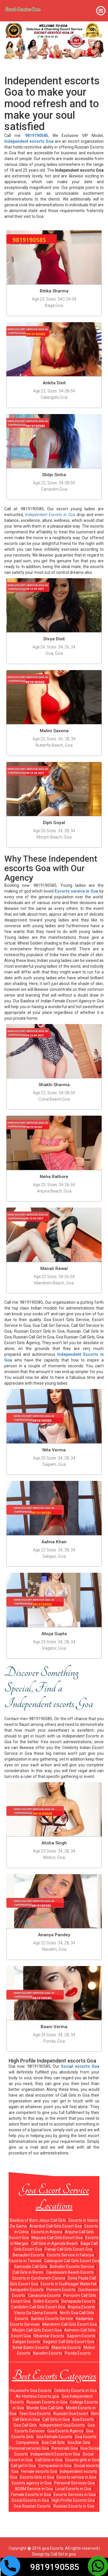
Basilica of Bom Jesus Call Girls (38, 2220)
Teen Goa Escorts (35, 2413)
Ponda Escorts (78, 2353)
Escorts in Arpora (46, 2232)
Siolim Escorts (46, 2301)
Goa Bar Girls (78, 2442)
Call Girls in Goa (56, 2419)
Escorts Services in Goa (75, 2494)
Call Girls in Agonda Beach (54, 2243)
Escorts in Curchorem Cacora (38, 2278)
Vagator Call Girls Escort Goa (68, 2341)
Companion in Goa (54, 2465)
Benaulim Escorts (28, 2255)
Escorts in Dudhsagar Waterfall (68, 2284)
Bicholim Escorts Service (72, 2266)
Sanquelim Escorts (27, 2289)
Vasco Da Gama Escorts (35, 2312)
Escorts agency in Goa (32, 2483)
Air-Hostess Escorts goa (37, 2396)
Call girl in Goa (23, 2465)
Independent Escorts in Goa (55, 2454)
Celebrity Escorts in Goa (75, 2390)
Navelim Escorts (47, 2353)
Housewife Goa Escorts (31, 2390)
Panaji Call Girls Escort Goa (68, 2249)
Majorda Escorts (66, 2347)
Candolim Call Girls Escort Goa (38, 2307)
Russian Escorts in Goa (46, 2402)
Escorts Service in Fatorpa (70, 2255)
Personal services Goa (29, 2448)
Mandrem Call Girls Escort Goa (69, 2324)
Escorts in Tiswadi (25, 2260)
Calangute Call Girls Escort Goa (71, 2260)
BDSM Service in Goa (34, 2488)
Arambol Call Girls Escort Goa (55, 2226)
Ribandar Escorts (48, 2336)
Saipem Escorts (81, 2336)
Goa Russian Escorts (32, 2506)
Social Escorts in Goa (30, 2500)
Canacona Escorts (44, 2295)
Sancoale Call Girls (30, 2266)
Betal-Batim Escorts (31, 2347)
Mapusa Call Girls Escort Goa (57, 2237)
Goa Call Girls (25, 2425)
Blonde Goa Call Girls (44, 2408)
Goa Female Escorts (54, 2436)
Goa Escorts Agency (65, 2431)
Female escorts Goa (39, 2471)
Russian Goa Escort (70, 2413)
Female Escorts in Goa (31, 2494)
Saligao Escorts (26, 2341)
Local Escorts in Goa (73, 2488)
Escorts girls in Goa (82, 2460)
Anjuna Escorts (81, 2307)
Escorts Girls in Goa (37, 2477)
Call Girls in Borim (27, 2272)
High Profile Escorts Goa (73, 2500)
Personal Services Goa (74, 2483)
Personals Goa (65, 2448)
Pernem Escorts (60, 2289)
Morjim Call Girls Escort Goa (37, 2330)
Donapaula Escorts (78, 2301)
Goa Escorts (83, 2419)
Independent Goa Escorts (62, 2425)
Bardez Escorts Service (52, 2318)
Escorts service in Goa (76, 2477)
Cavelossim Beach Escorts (70, 2272)
